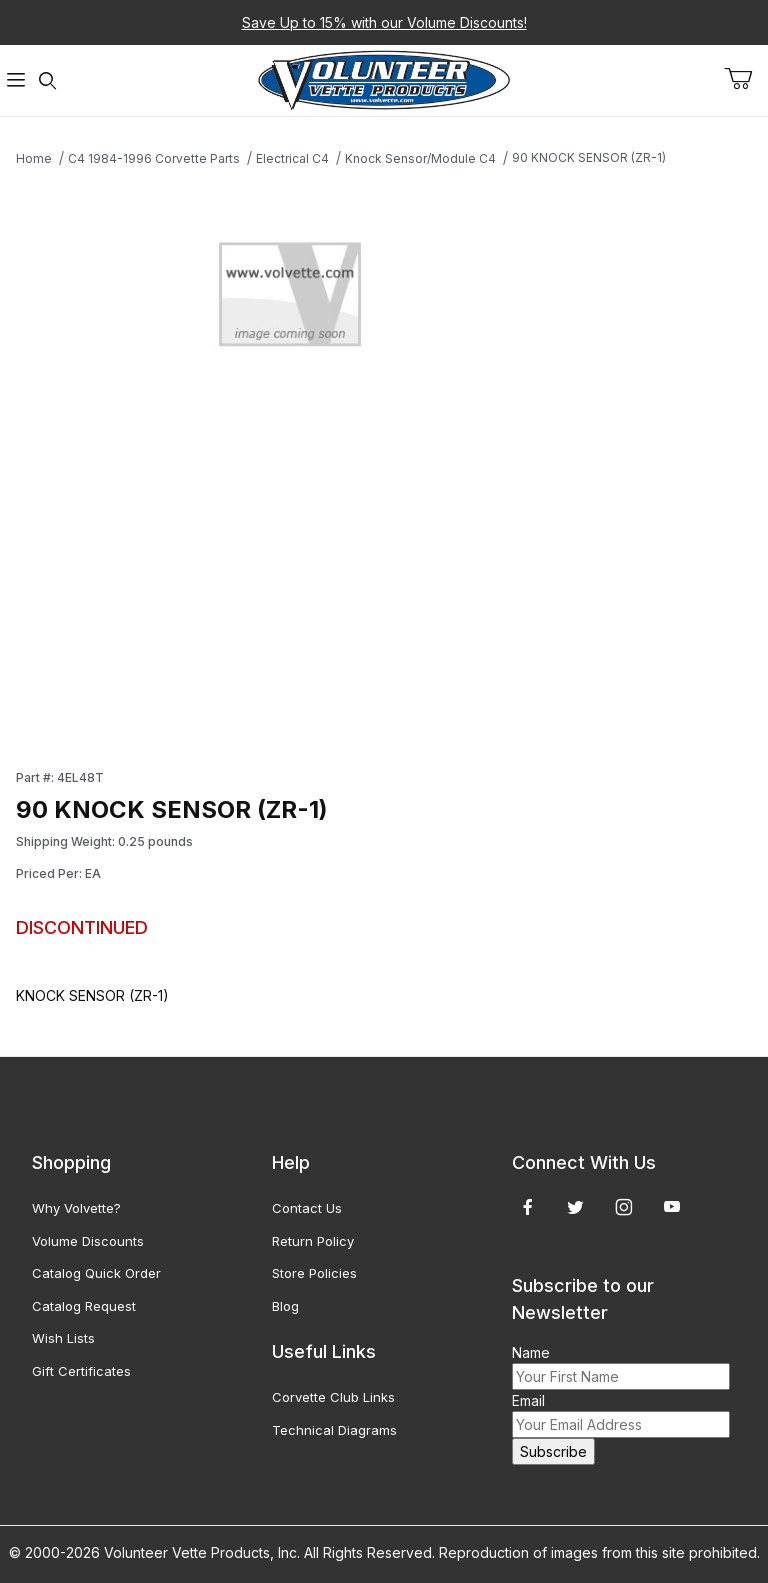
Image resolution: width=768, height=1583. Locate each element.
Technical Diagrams (334, 1430)
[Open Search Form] (48, 80)
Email (528, 1400)
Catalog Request (84, 1306)
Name (531, 1352)
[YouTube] (672, 1207)
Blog (285, 1306)
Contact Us (307, 1208)
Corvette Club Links (333, 1397)
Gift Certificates (81, 1371)
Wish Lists (63, 1338)
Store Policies (314, 1273)
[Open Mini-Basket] (746, 79)
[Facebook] (528, 1207)
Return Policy (313, 1241)
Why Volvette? (76, 1208)
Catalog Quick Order (96, 1273)
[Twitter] (575, 1207)
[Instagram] (624, 1207)
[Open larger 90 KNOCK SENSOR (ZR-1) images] (290, 300)
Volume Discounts (88, 1241)
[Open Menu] (16, 80)
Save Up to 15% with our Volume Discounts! (384, 22)
